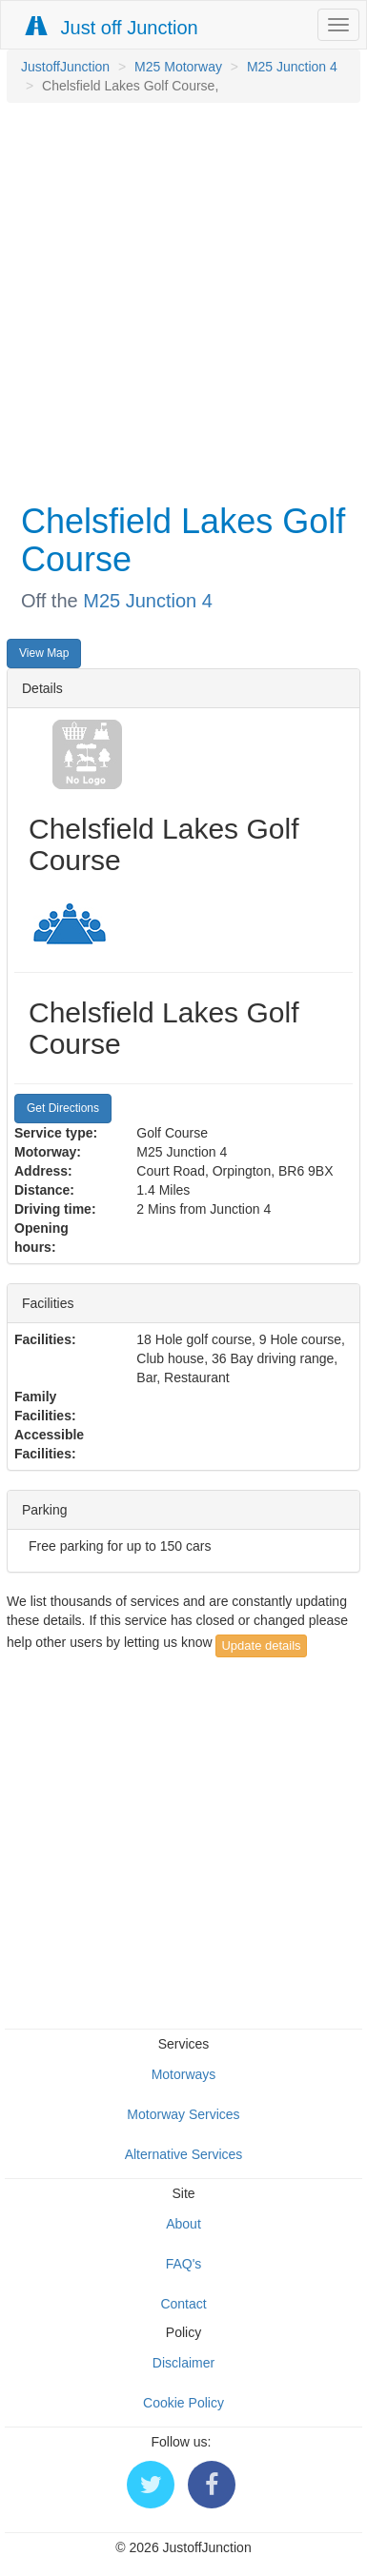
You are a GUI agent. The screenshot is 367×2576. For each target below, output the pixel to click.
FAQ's (184, 2263)
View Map (44, 653)
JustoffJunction (65, 66)
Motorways (184, 2074)
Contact (183, 2303)
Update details (260, 1645)
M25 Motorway (178, 66)
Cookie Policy (183, 2402)
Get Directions (63, 1108)
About (183, 2223)
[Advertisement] (178, 300)
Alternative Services (184, 2154)
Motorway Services (183, 2114)
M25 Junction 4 (292, 66)
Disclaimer (183, 2362)
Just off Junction (112, 27)
